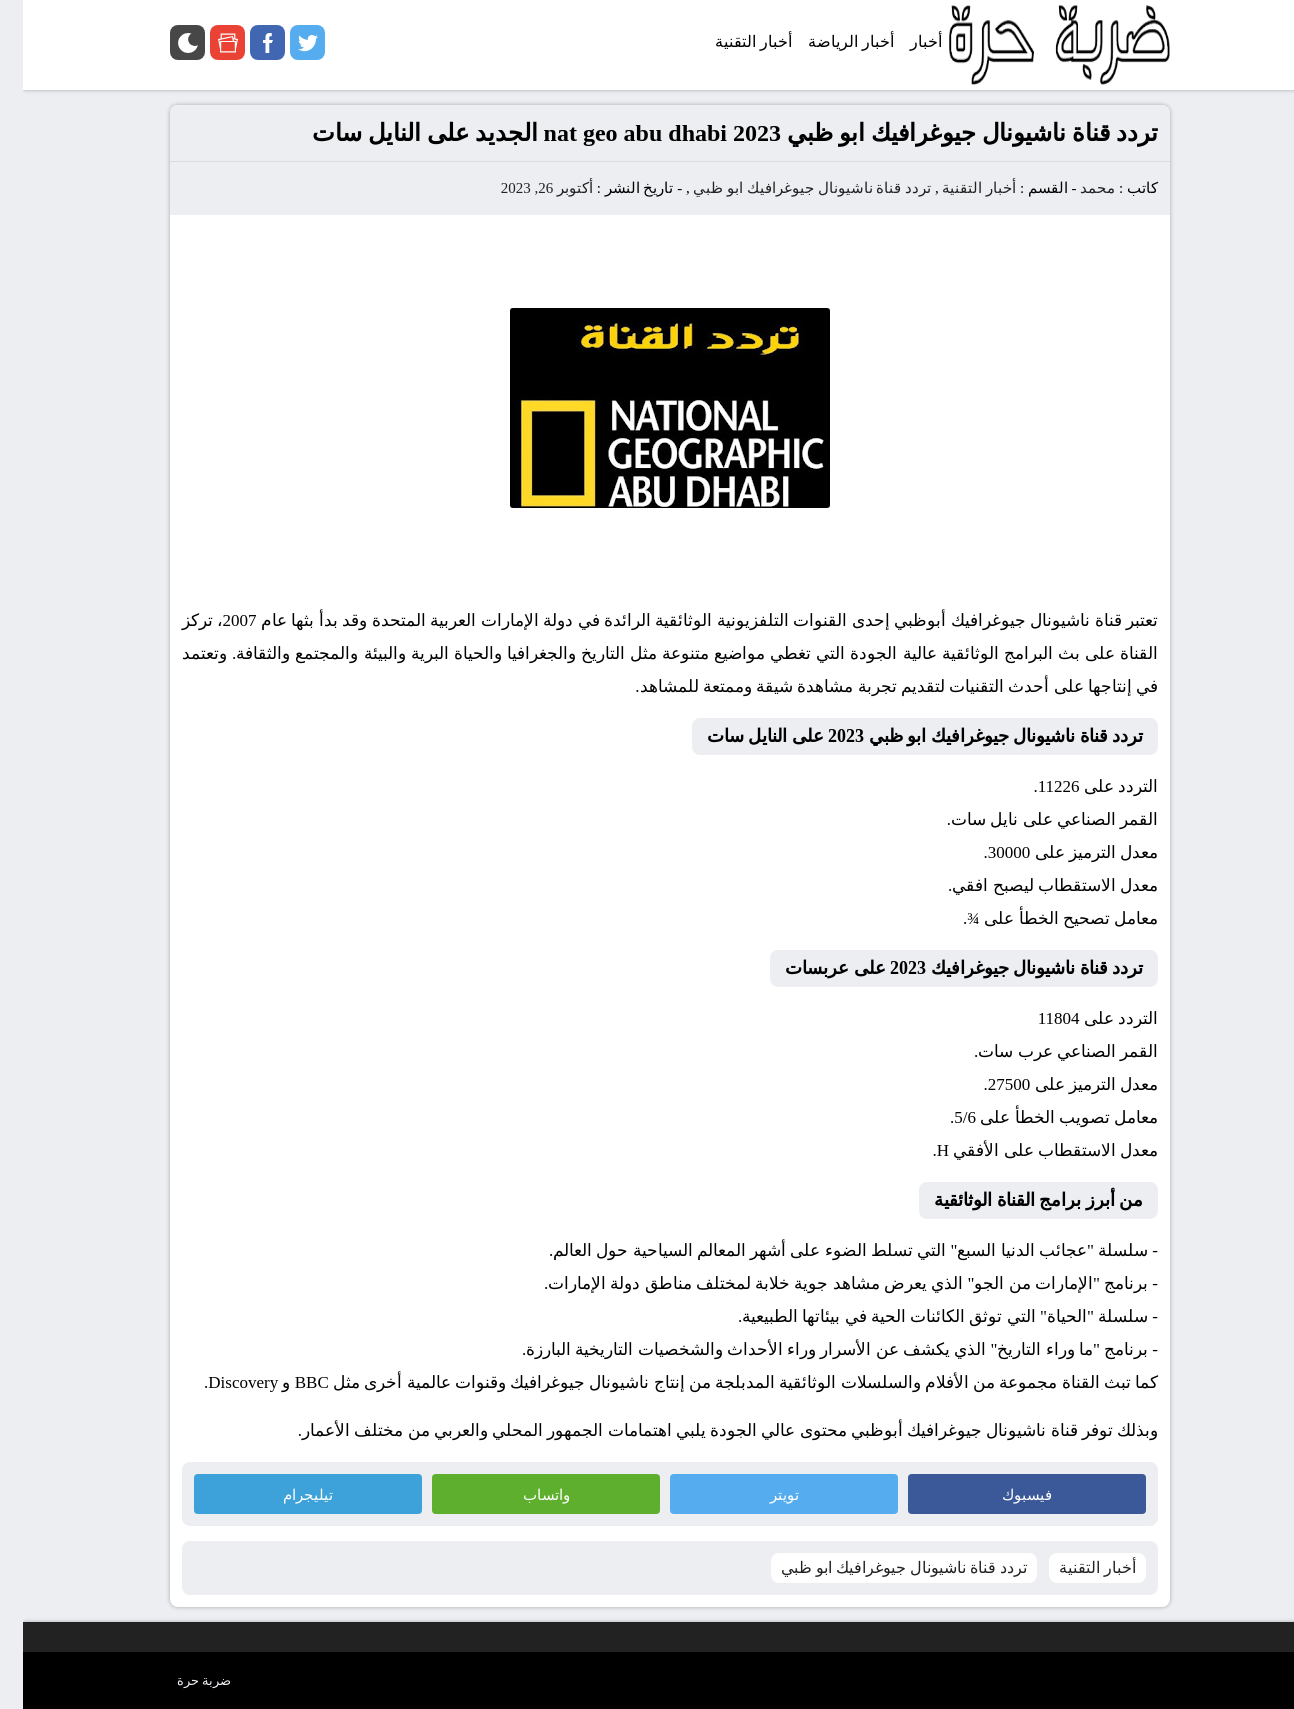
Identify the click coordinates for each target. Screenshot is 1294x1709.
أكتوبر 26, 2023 (524, 188)
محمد (1074, 188)
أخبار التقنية (956, 188)
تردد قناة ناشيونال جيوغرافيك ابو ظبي (789, 188)
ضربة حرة (181, 1680)
